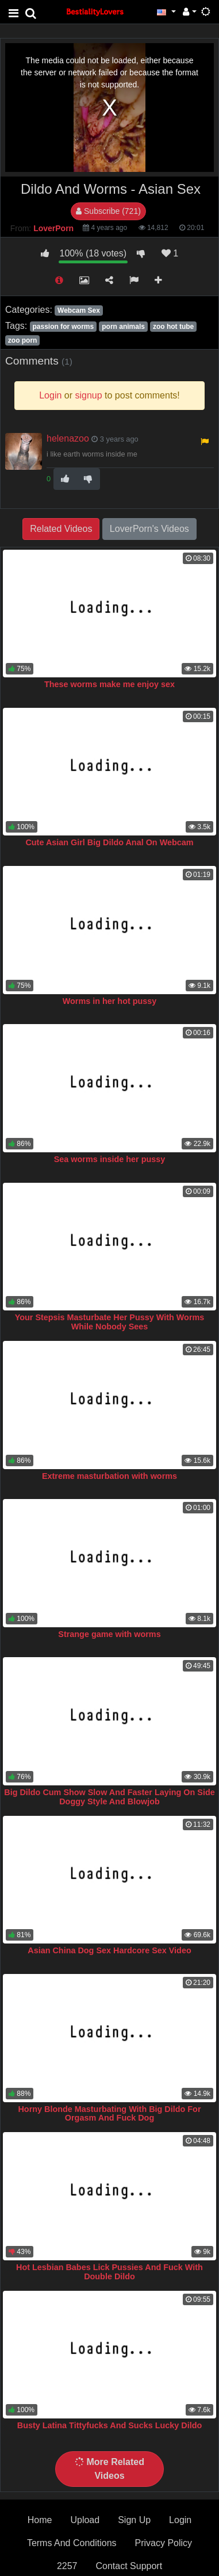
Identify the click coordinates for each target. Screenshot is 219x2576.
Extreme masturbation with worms (109, 1476)
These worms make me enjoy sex (109, 684)
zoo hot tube (173, 327)
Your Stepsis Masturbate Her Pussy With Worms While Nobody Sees (110, 1322)
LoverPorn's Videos (149, 529)
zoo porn (22, 340)
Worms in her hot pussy (110, 1001)
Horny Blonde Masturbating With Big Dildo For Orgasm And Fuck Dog (109, 2113)
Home (40, 2520)
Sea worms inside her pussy (110, 1159)
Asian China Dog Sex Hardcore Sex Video (109, 1950)
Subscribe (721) (108, 211)
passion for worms (63, 327)
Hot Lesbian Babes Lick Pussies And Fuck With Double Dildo (109, 2272)
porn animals (123, 327)
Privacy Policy (164, 2543)
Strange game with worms (109, 1634)
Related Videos (61, 529)
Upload (84, 2520)
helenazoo (68, 438)
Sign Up (134, 2520)
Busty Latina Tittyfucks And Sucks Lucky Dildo (109, 2425)
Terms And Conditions (72, 2543)
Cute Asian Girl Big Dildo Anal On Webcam (109, 842)
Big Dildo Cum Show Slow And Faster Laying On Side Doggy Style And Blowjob (109, 1797)
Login (180, 2520)
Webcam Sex (78, 310)
